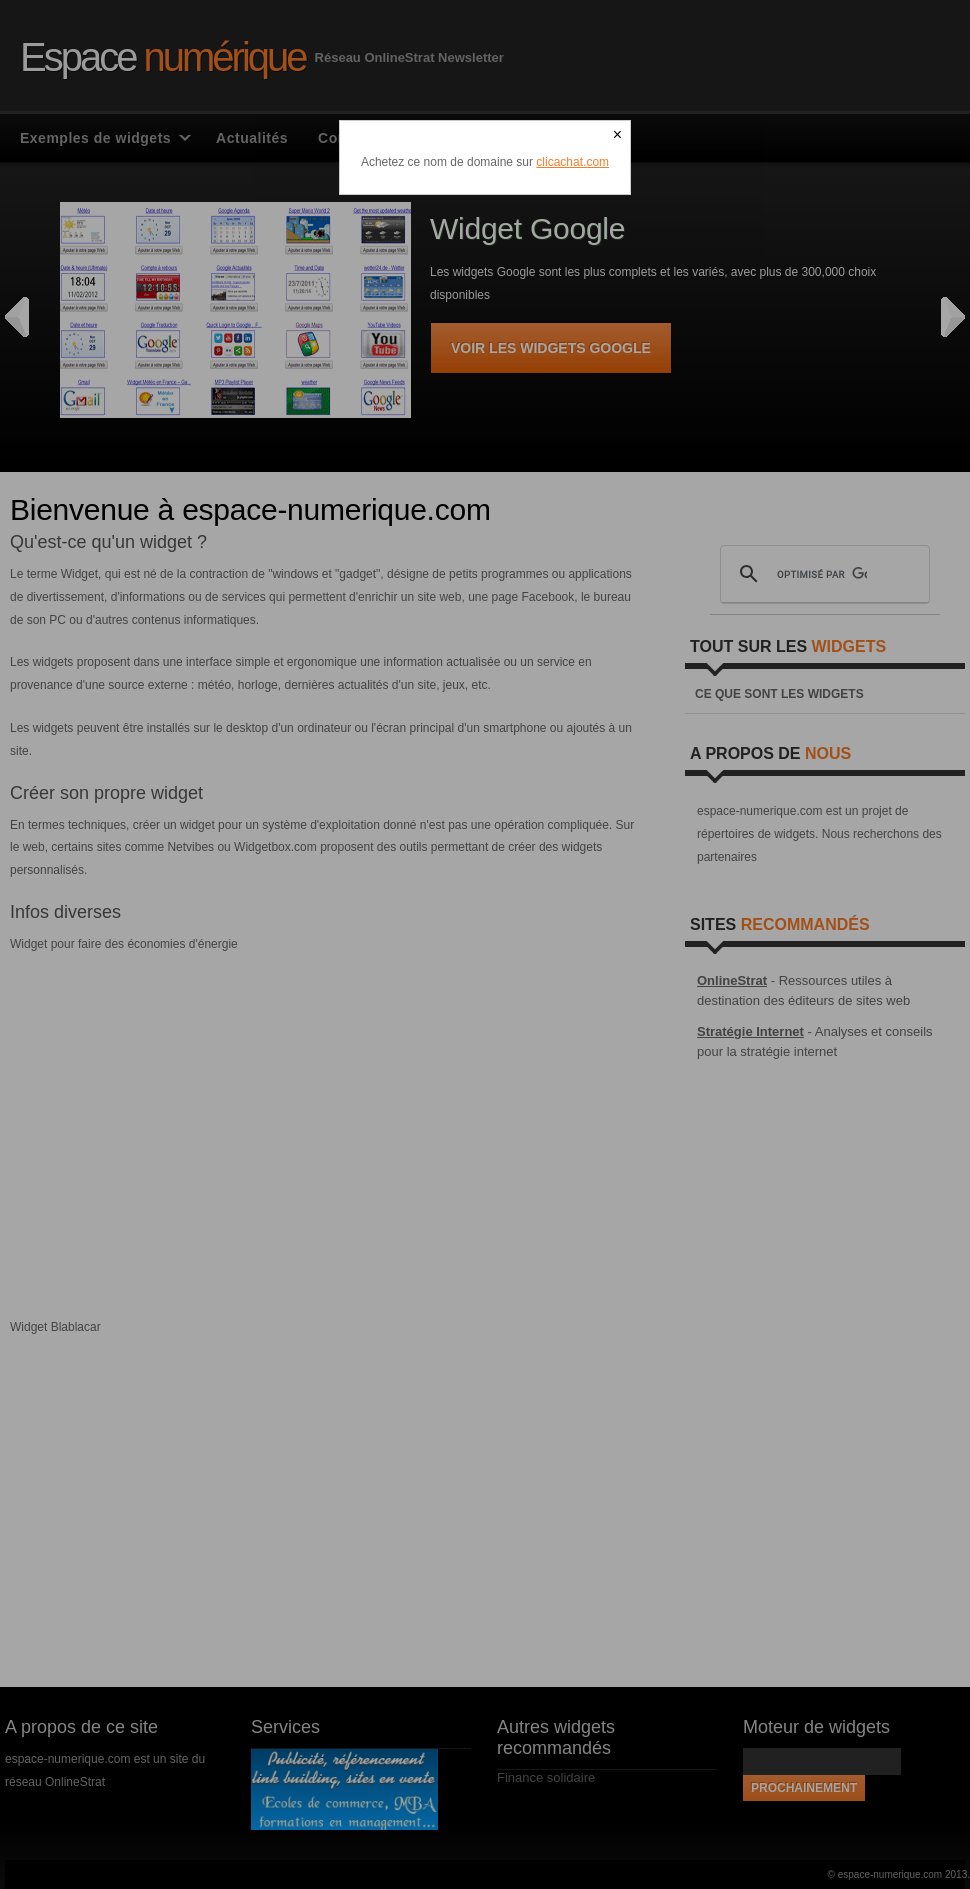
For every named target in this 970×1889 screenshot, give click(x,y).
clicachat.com (572, 162)
